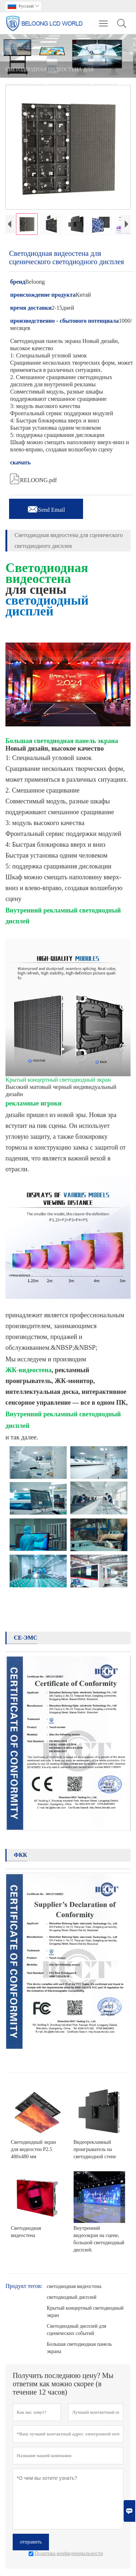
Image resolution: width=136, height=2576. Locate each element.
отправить (31, 2542)
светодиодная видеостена (74, 2286)
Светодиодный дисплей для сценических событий (76, 2329)
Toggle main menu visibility (104, 20)
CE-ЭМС (25, 1638)
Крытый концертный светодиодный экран (85, 2311)
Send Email (46, 508)
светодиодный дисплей (71, 2297)
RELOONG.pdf (33, 478)
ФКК (20, 1855)
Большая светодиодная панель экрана (79, 2347)
